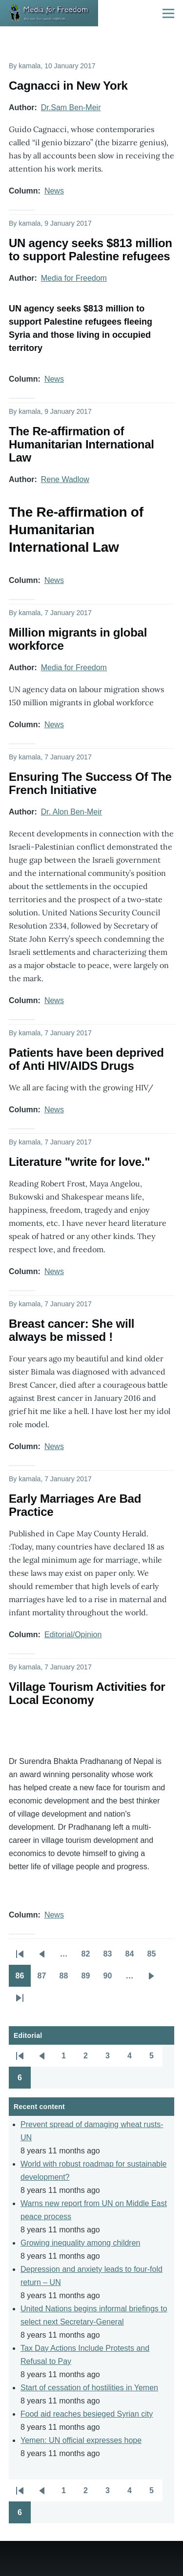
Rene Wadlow (65, 479)
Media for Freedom (74, 278)
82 (89, 1957)
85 (155, 1957)
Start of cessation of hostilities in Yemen (89, 2387)
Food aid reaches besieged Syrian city (86, 2414)
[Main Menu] (168, 13)
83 (111, 1957)
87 (45, 1979)
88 (67, 1979)
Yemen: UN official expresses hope (81, 2440)
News (54, 191)
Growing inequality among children (80, 2243)
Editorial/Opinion (73, 1634)
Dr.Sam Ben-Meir (71, 107)
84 (133, 1957)
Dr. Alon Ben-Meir (71, 812)
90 (111, 1979)
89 (89, 1979)
